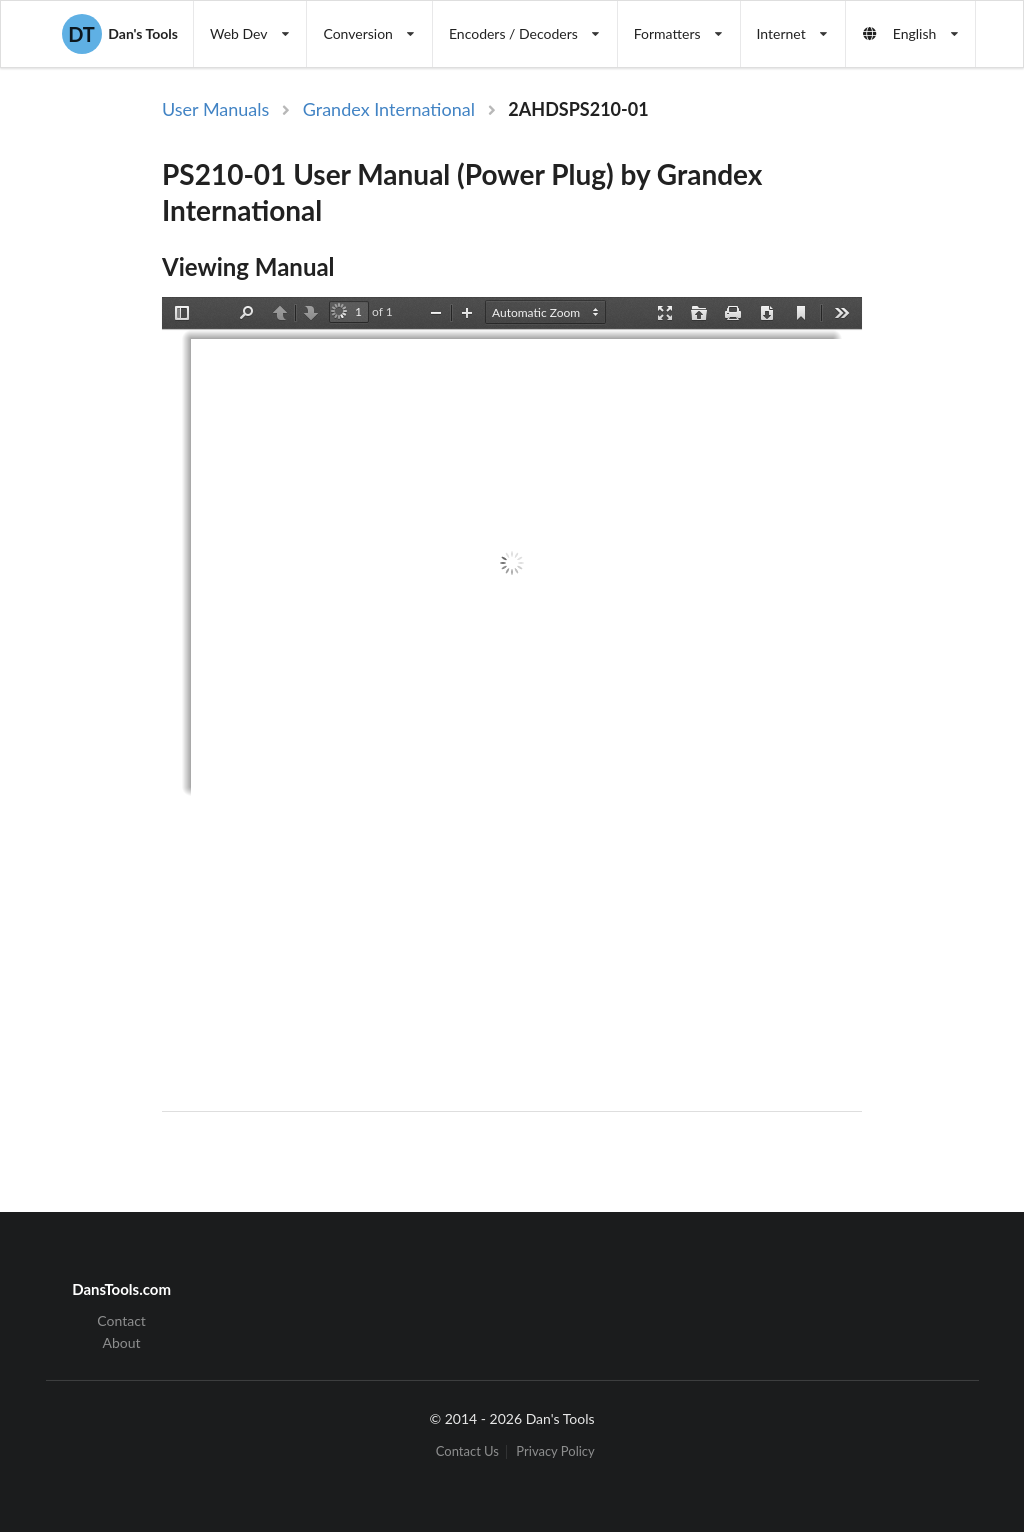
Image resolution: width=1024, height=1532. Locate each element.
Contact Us (467, 1451)
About (122, 1342)
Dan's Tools (120, 34)
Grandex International (389, 109)
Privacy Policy (555, 1451)
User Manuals (215, 109)
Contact (121, 1321)
